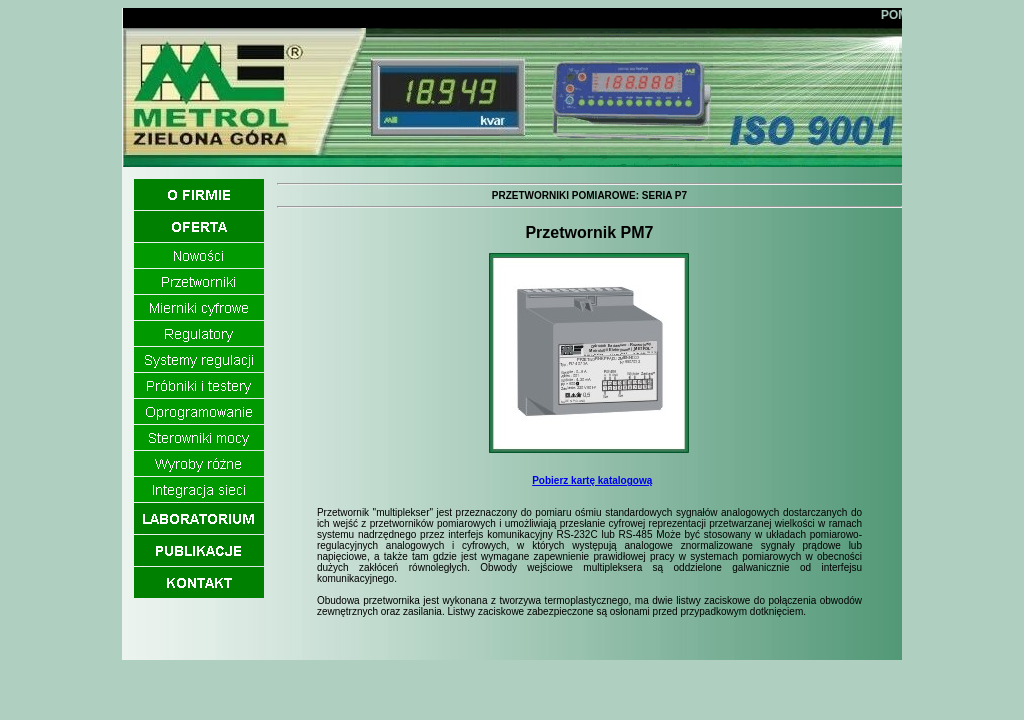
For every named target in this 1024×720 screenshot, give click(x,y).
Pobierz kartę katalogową (592, 480)
